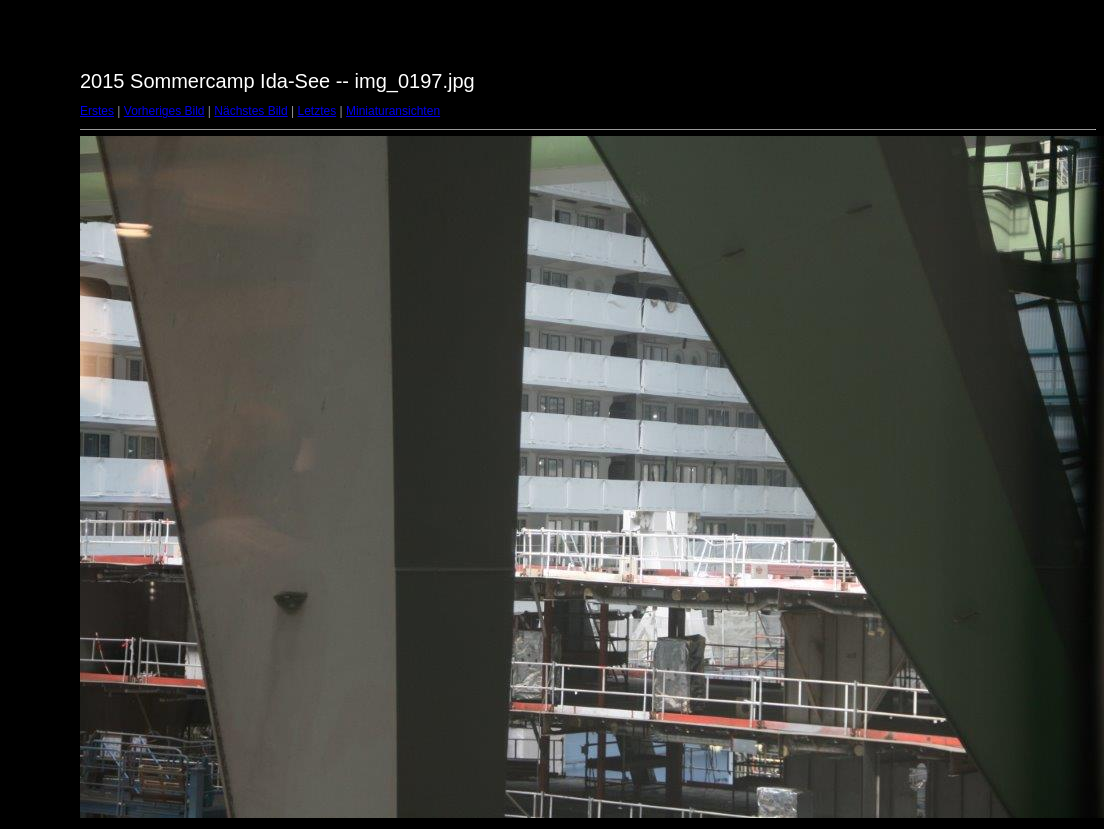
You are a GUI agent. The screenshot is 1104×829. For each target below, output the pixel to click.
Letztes (317, 111)
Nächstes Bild (250, 111)
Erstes (97, 111)
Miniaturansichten (393, 111)
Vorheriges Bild (164, 111)
